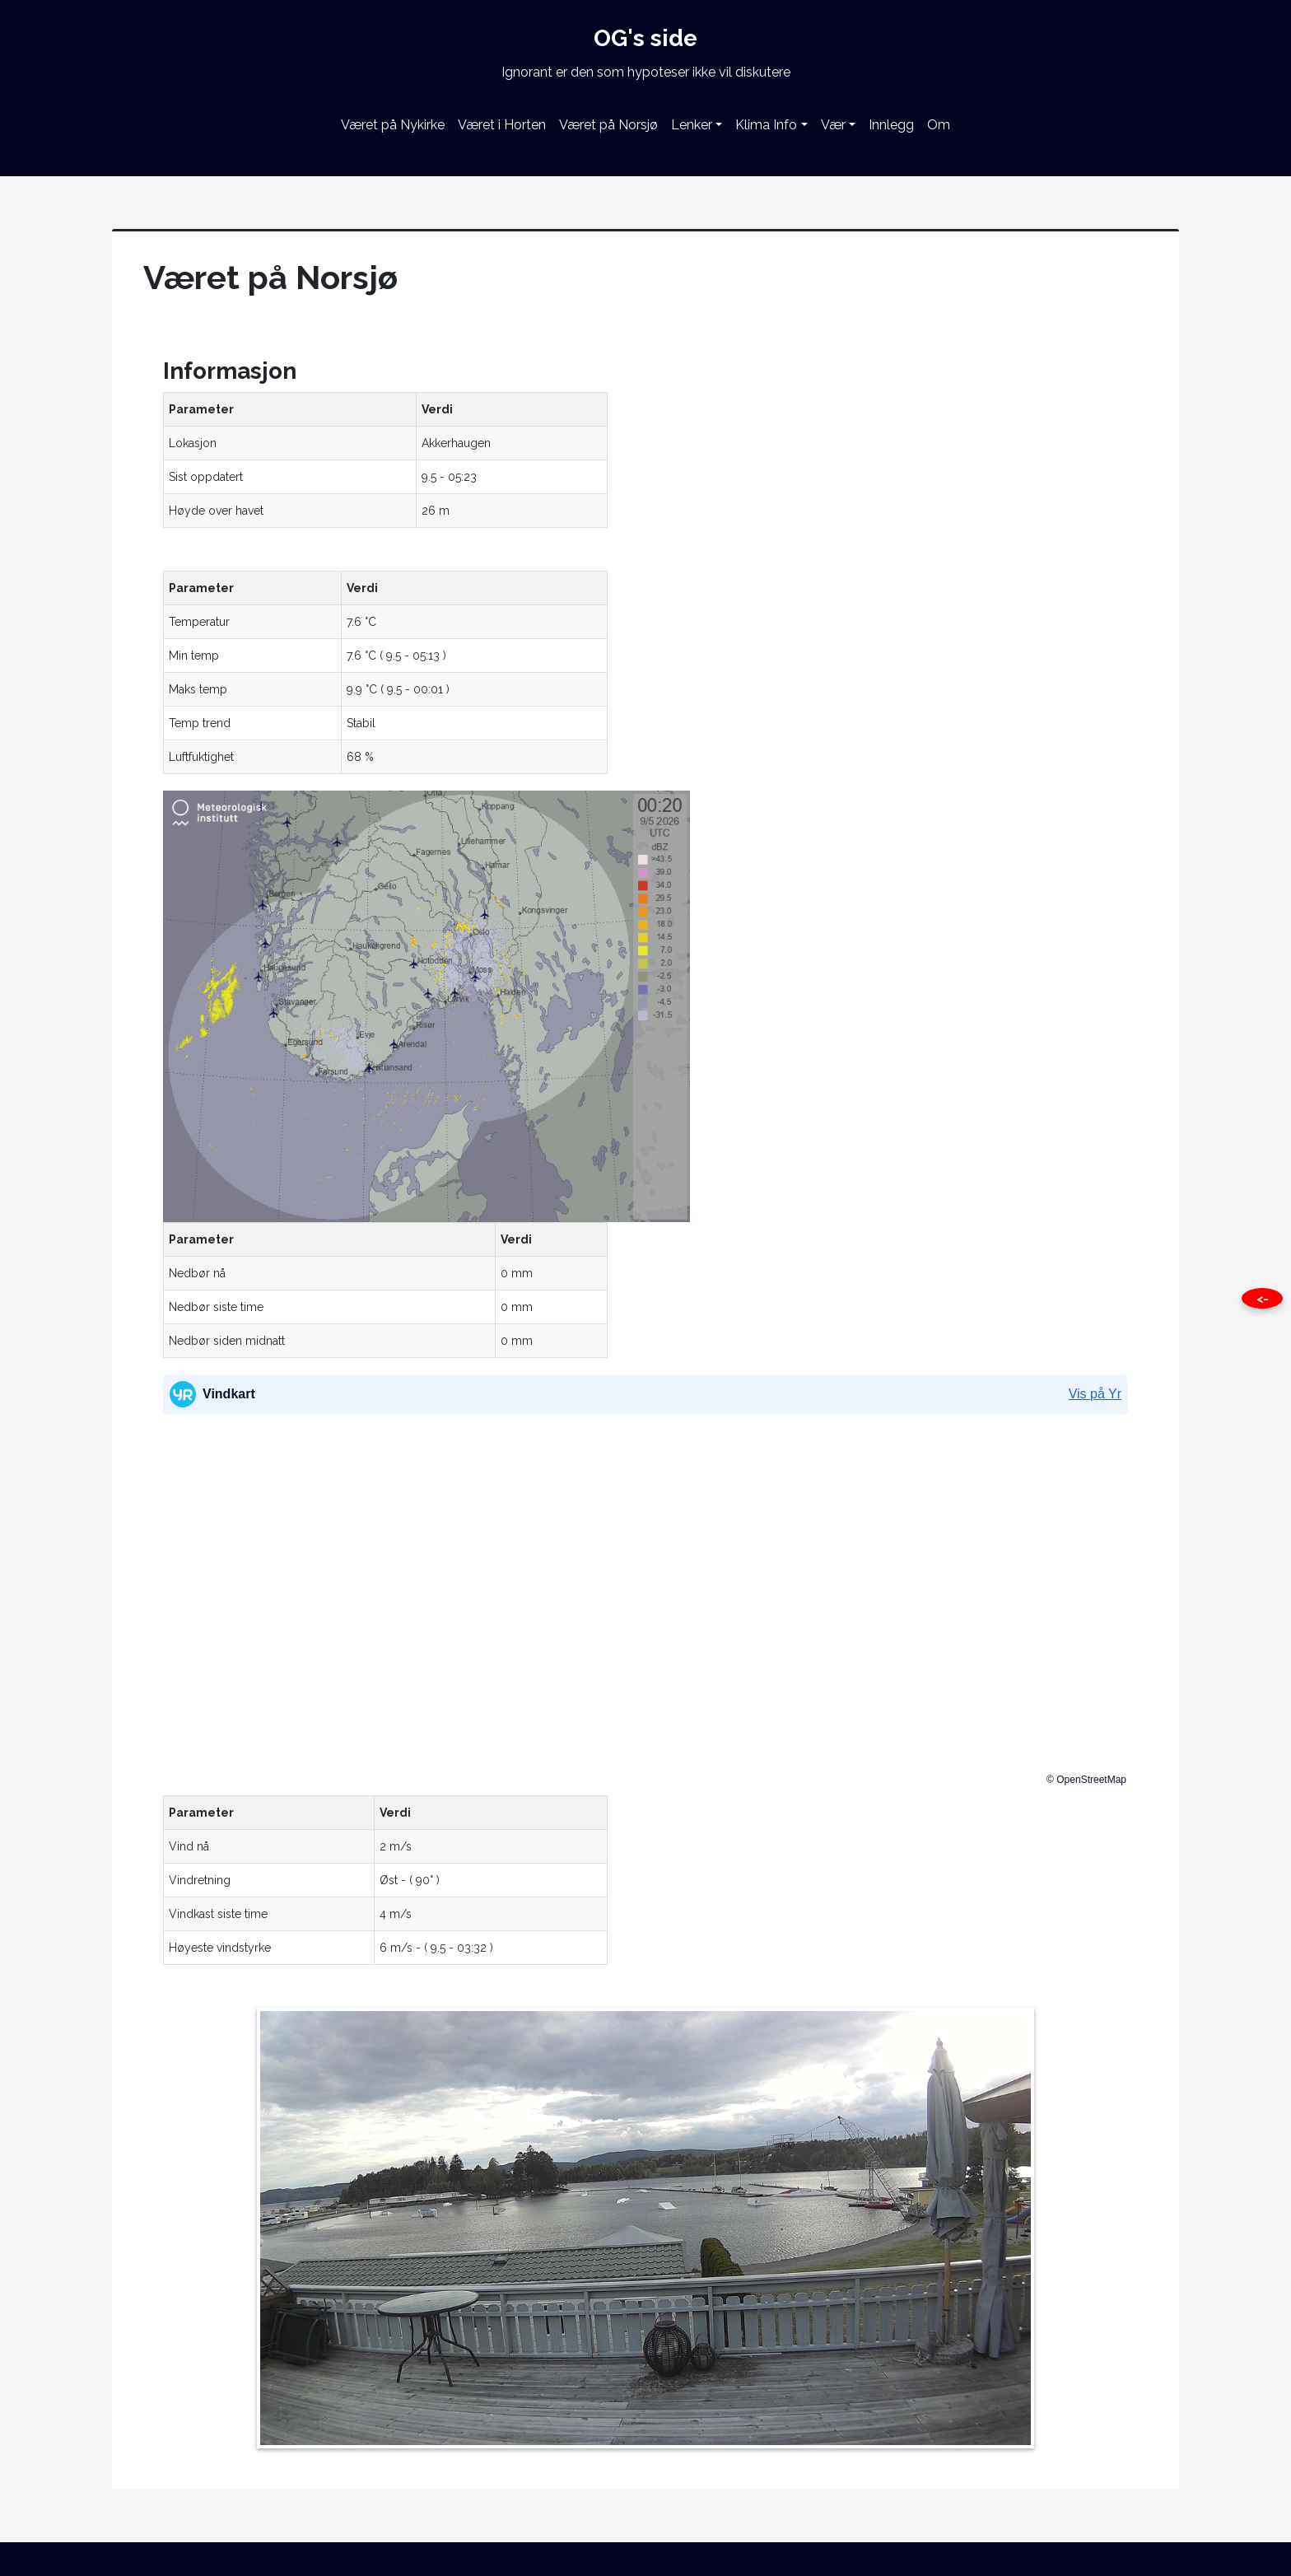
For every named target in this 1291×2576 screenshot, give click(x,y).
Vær (833, 125)
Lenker (691, 125)
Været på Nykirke (393, 125)
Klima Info (766, 125)
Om (938, 125)
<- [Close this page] (1262, 1298)
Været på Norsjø (608, 125)
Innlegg (891, 125)
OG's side (645, 38)
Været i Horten (502, 125)
